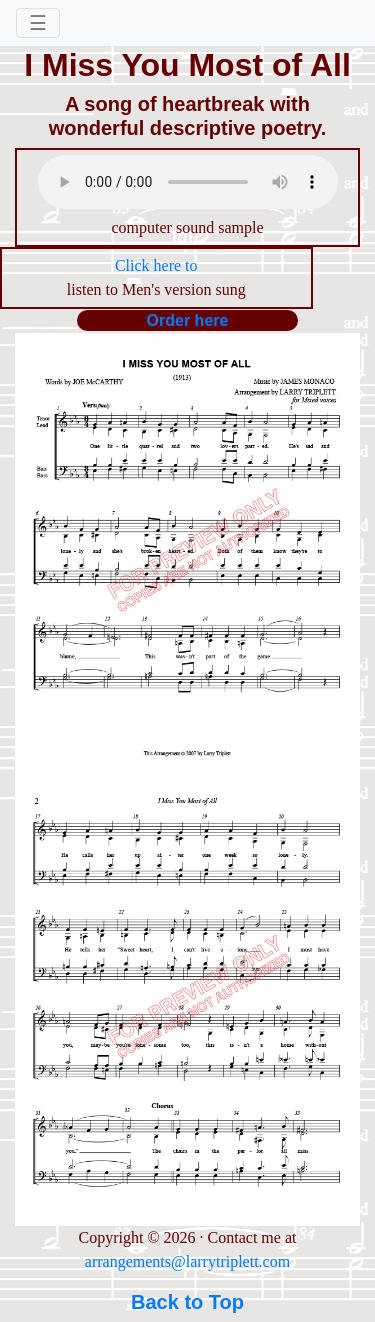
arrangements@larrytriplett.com (187, 1261)
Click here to (156, 265)
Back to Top (187, 1302)
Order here (188, 320)
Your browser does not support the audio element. (188, 182)
